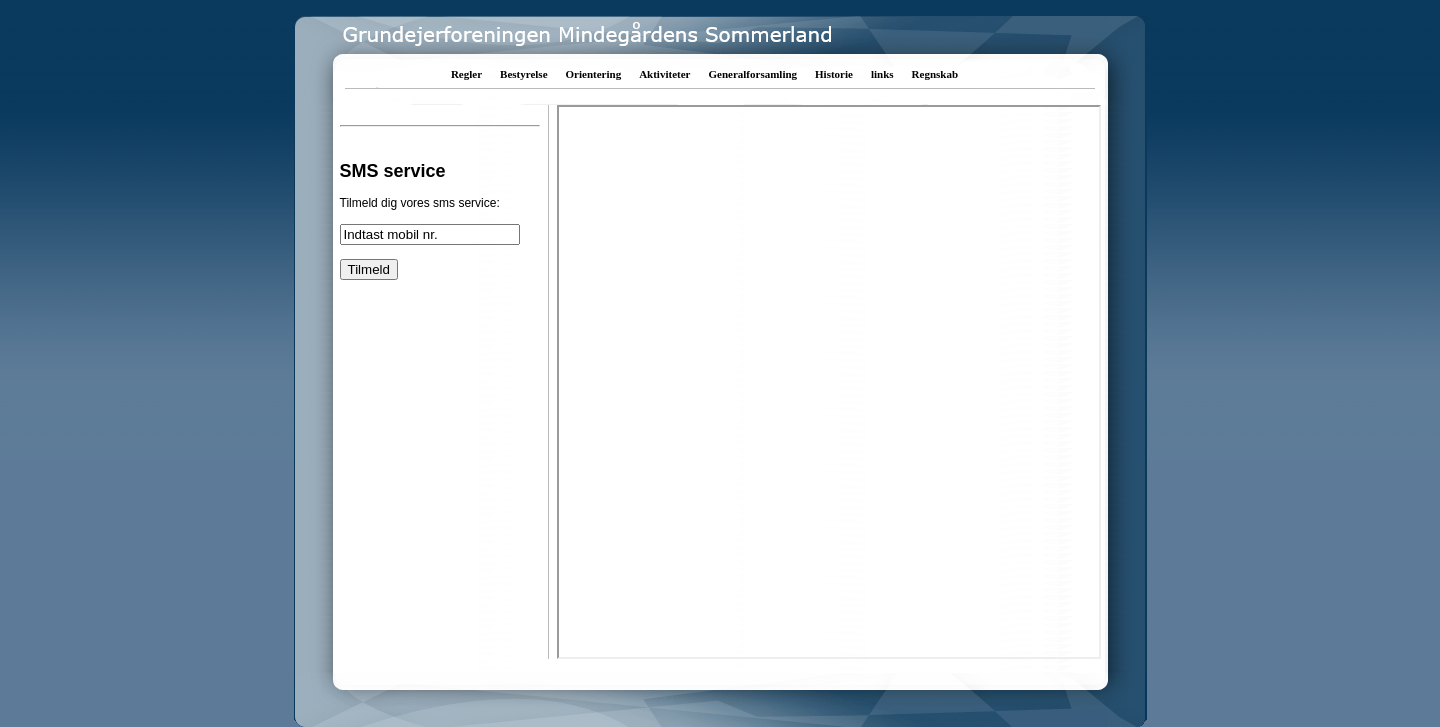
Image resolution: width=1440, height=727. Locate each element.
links (882, 74)
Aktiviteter (664, 74)
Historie (834, 74)
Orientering (594, 74)
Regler (466, 74)
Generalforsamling (752, 74)
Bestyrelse (523, 74)
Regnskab (935, 74)
